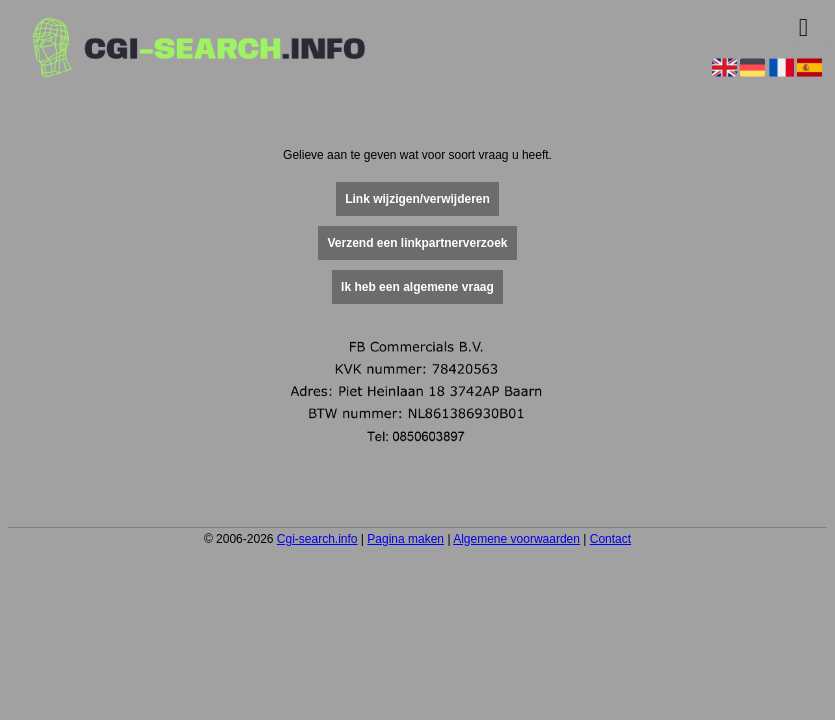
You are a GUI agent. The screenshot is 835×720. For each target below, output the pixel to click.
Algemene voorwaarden (516, 539)
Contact (610, 539)
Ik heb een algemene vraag (417, 287)
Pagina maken (405, 539)
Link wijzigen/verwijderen (417, 199)
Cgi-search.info (317, 539)
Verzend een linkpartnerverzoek (417, 243)
